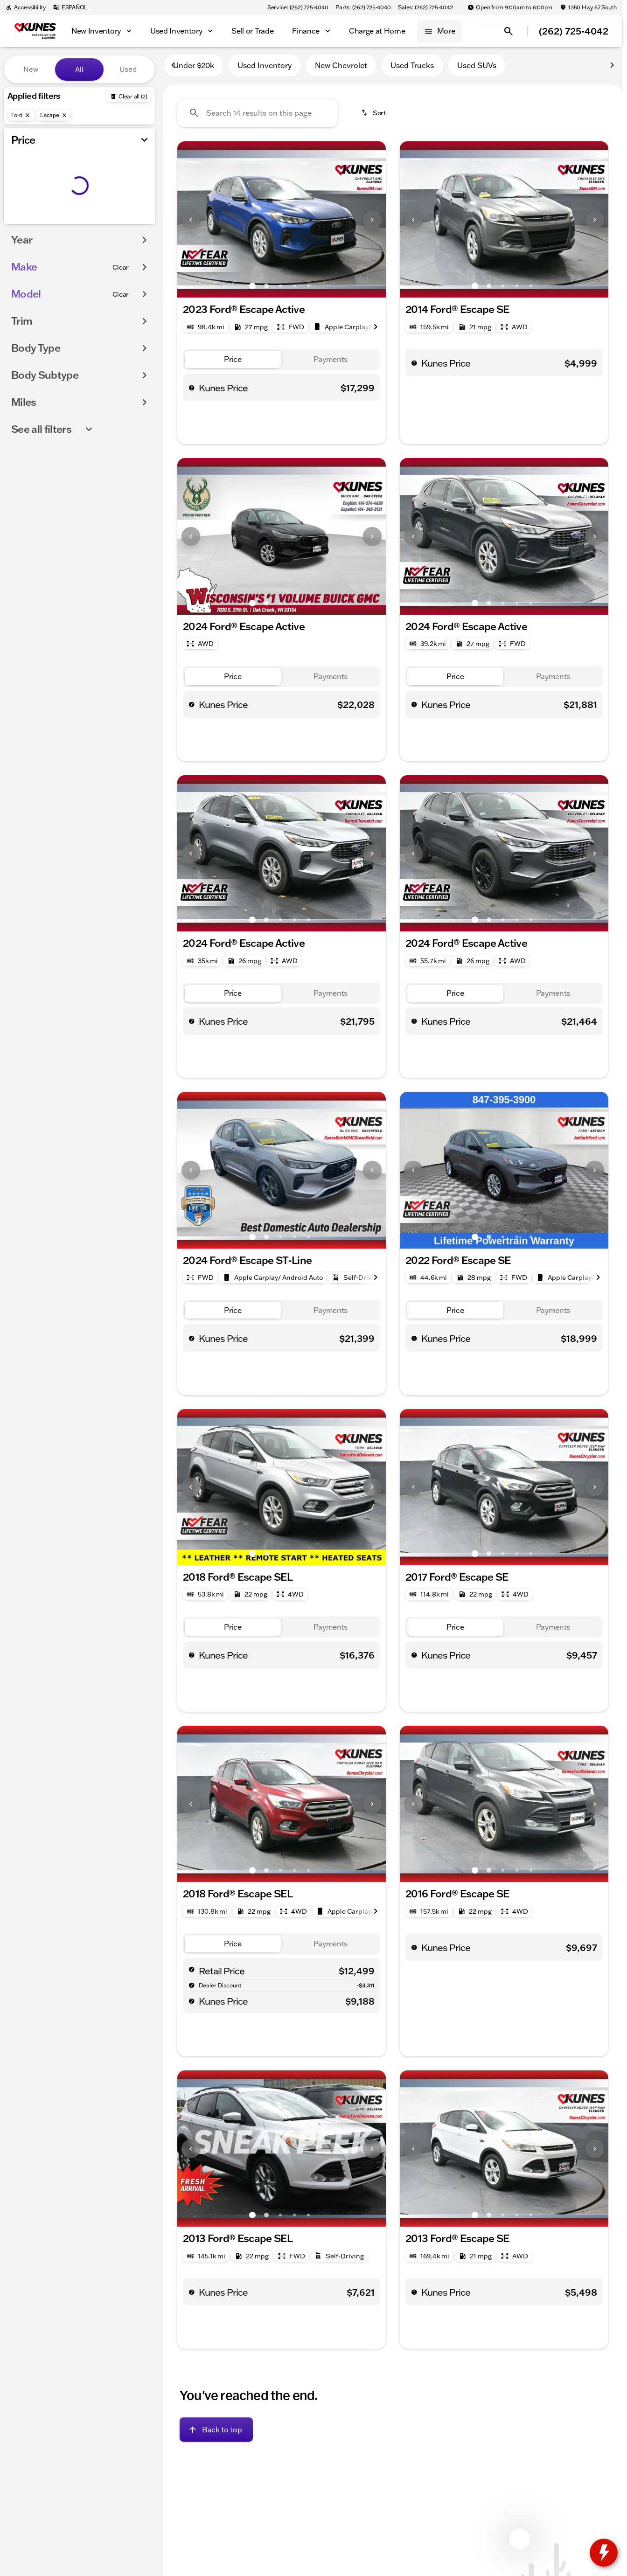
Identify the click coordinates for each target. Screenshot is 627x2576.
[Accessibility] (26, 7)
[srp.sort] (374, 117)
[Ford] (21, 115)
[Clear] (120, 285)
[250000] (122, 222)
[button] (193, 224)
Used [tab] (128, 69)
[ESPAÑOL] (70, 7)
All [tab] (79, 69)
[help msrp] (191, 1973)
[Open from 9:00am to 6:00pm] (510, 7)
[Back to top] (216, 2434)
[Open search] (508, 31)
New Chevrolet (341, 69)
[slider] (22, 174)
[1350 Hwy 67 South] (588, 7)
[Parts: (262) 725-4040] (363, 7)
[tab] (233, 363)
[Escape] (53, 115)
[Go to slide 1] (252, 290)
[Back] (128, 96)
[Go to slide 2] (266, 290)
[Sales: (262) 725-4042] (425, 7)
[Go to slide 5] (308, 290)
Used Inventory (264, 69)
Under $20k (193, 69)
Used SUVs (476, 69)
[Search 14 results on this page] (258, 117)
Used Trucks (412, 69)
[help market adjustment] (191, 1989)
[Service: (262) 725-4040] (297, 7)
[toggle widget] (604, 2553)
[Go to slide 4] (294, 290)
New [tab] (30, 69)
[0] (30, 222)
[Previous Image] (190, 224)
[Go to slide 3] (280, 290)
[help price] (191, 392)
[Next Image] (372, 224)
